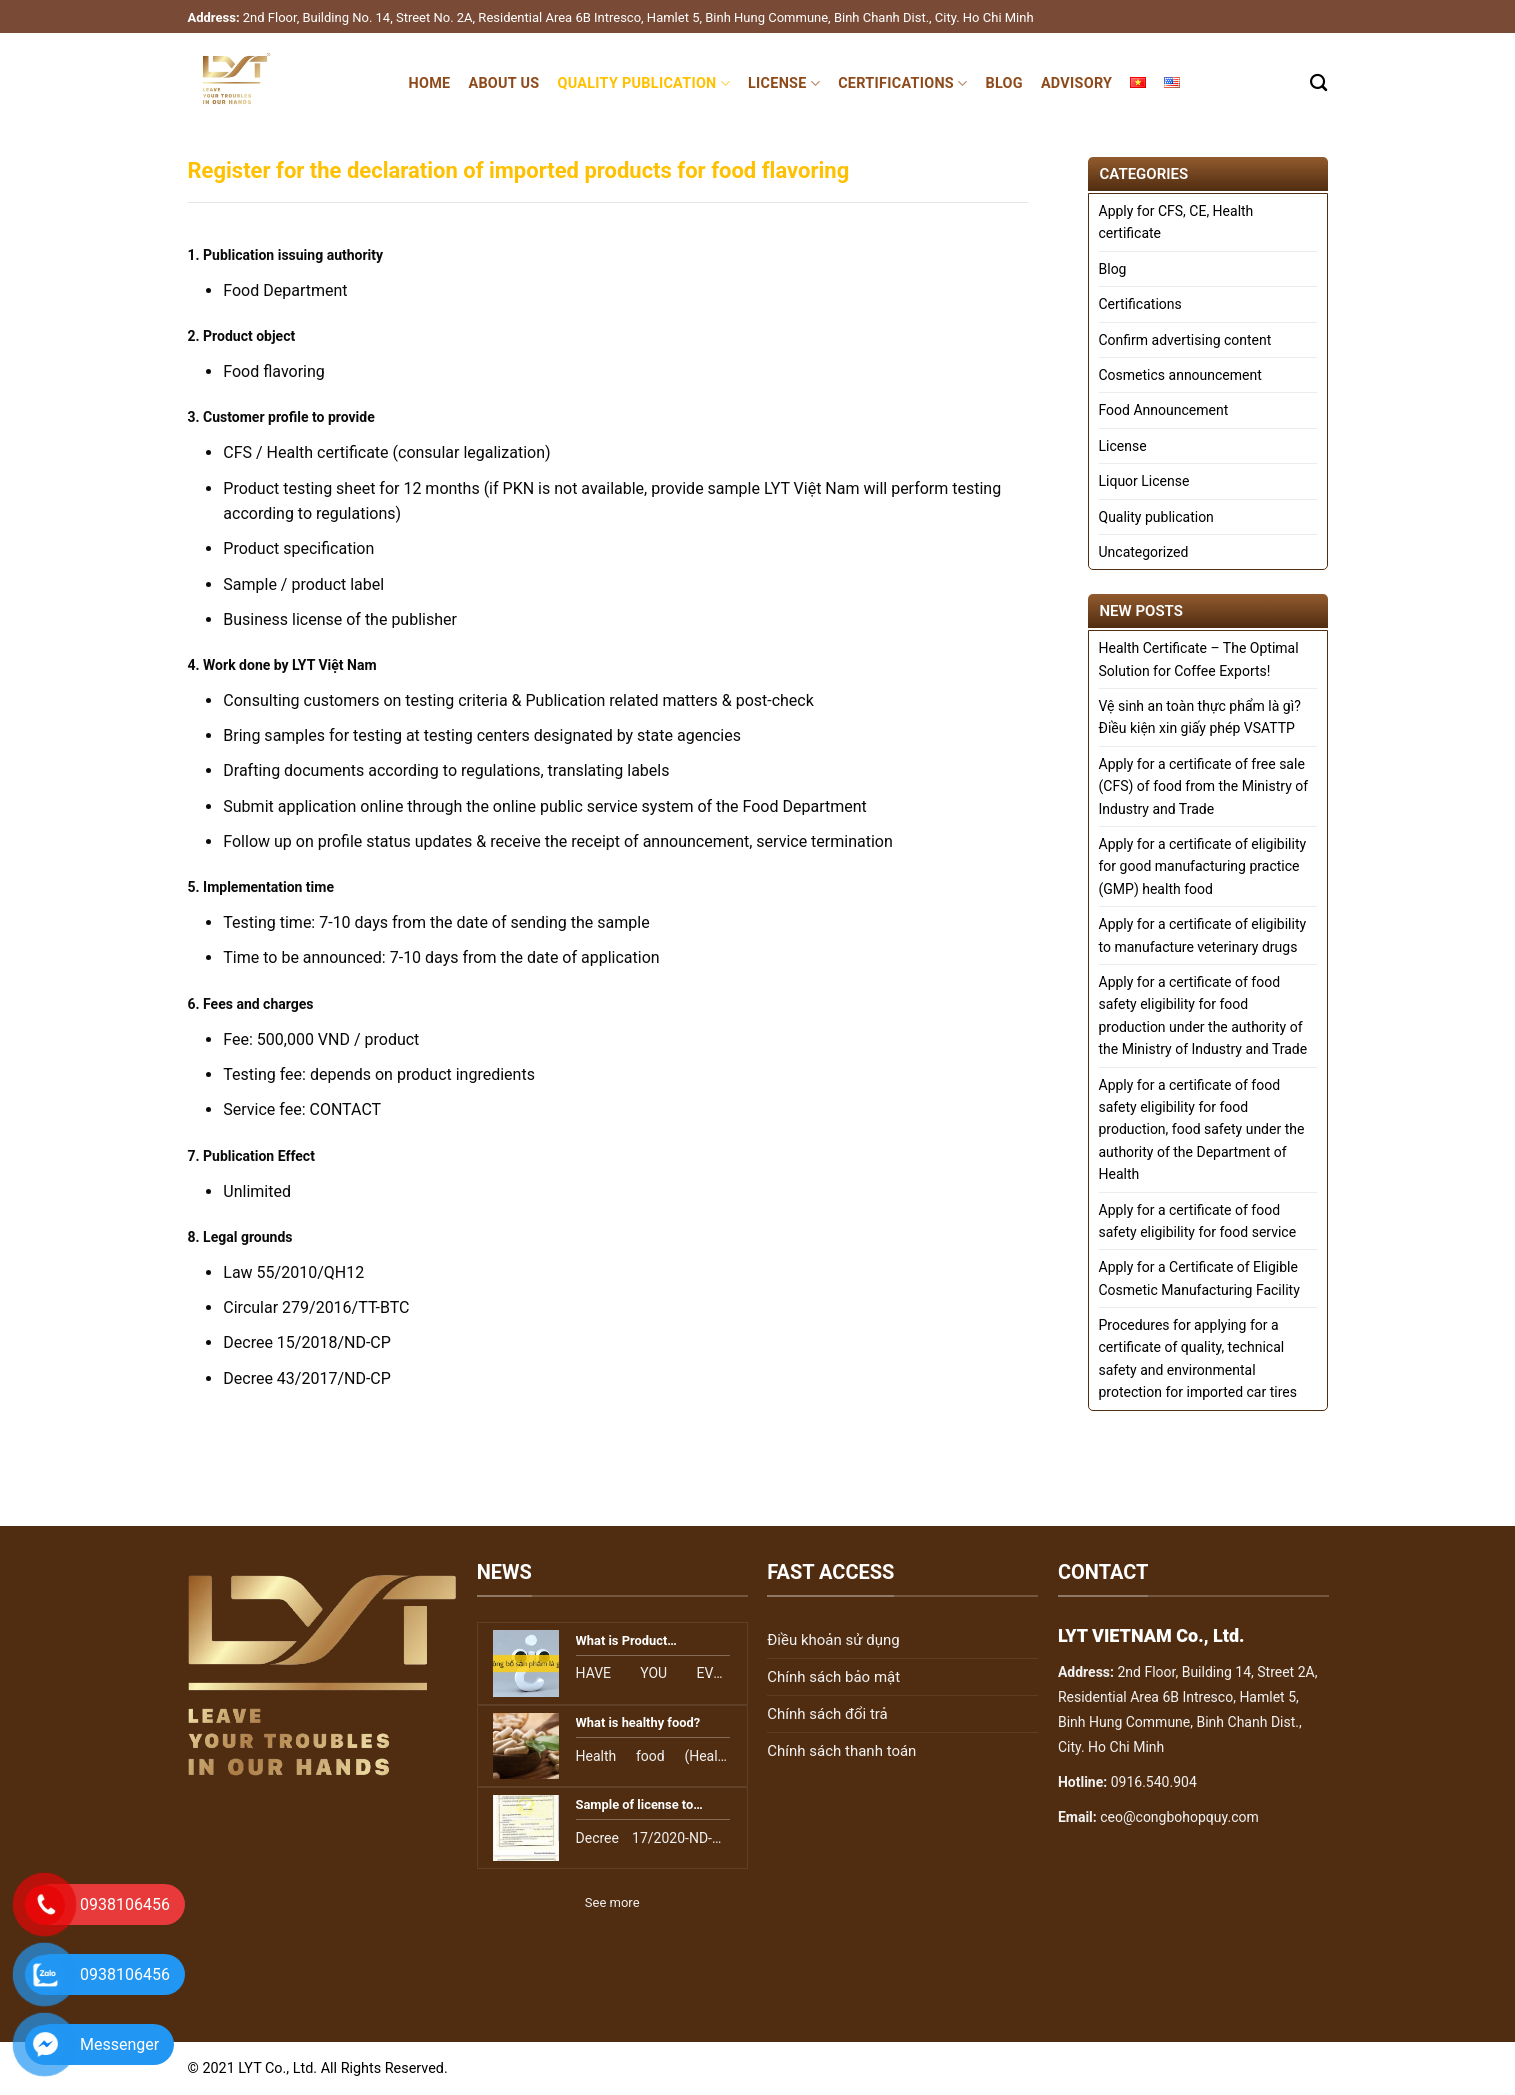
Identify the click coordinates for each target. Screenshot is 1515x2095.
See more (612, 1902)
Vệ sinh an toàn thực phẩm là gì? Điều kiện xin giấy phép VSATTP (1200, 717)
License (784, 83)
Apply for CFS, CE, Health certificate (1176, 222)
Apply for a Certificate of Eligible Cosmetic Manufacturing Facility (1199, 1278)
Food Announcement (1164, 410)
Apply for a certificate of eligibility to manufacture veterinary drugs (1203, 935)
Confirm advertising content (1185, 340)
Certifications (902, 83)
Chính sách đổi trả (827, 1714)
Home (430, 83)
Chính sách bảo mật (833, 1677)
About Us (503, 83)
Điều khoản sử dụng (833, 1640)
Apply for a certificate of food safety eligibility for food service (1198, 1221)
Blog (1003, 83)
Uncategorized (1144, 552)
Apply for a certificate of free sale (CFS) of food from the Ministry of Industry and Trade (1204, 786)
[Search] (1318, 83)
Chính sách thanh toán (841, 1751)
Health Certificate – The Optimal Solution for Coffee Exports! (1199, 659)
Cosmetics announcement (1180, 375)
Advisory (1076, 83)
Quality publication (643, 83)
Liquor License (1144, 481)
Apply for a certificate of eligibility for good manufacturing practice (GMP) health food (1203, 866)
